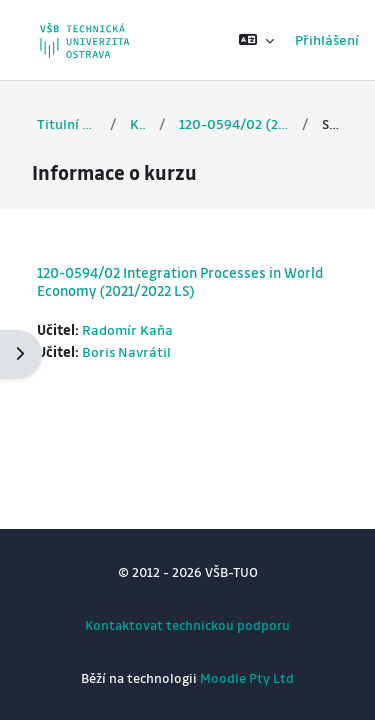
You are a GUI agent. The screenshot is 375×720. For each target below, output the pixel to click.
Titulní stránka (67, 123)
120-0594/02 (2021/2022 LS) (234, 123)
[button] (256, 40)
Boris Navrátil (126, 351)
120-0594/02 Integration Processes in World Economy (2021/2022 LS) (180, 281)
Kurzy (138, 123)
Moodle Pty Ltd (247, 677)
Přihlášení (327, 39)
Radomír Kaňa (127, 329)
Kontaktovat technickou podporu (187, 624)
